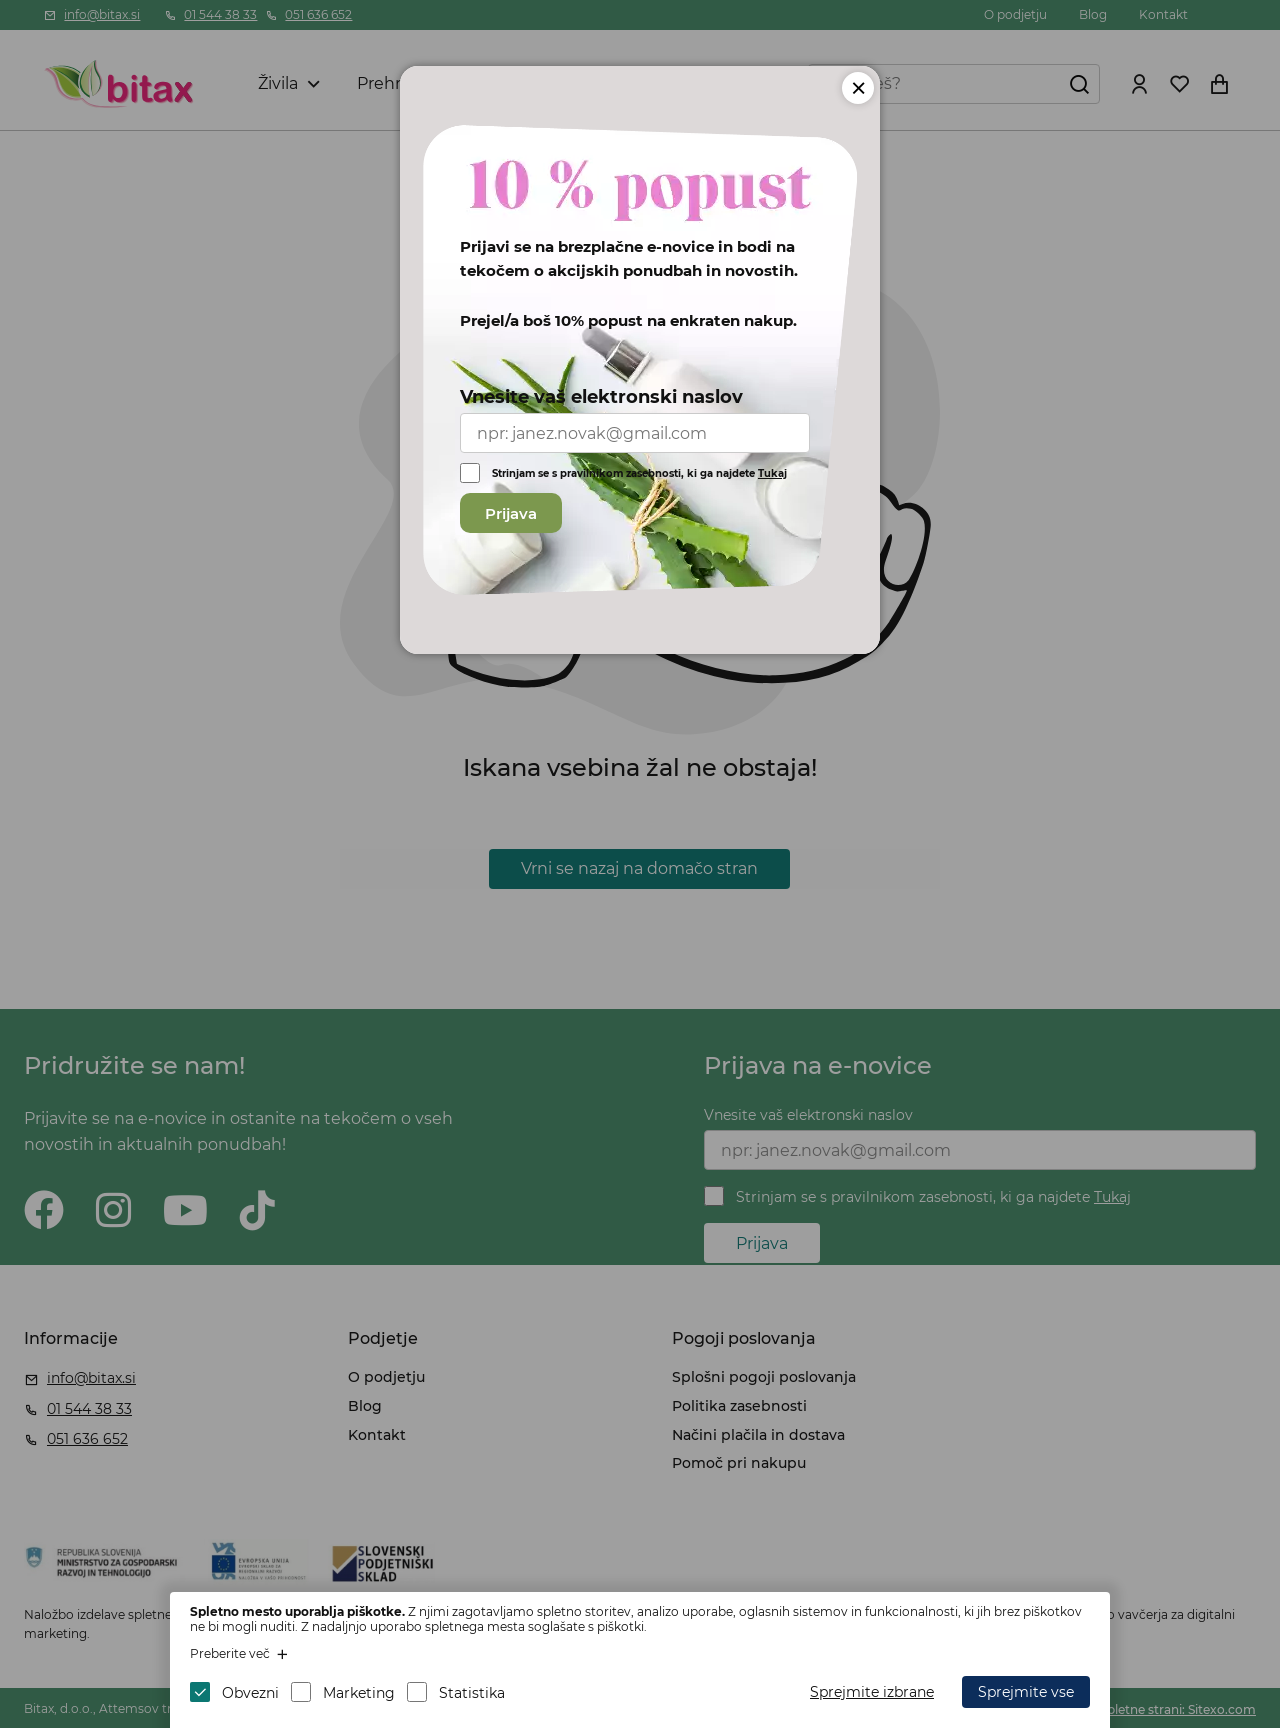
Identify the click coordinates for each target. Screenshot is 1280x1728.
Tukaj (772, 473)
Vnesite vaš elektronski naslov (601, 397)
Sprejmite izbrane (872, 1692)
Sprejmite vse (1026, 1692)
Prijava (511, 513)
